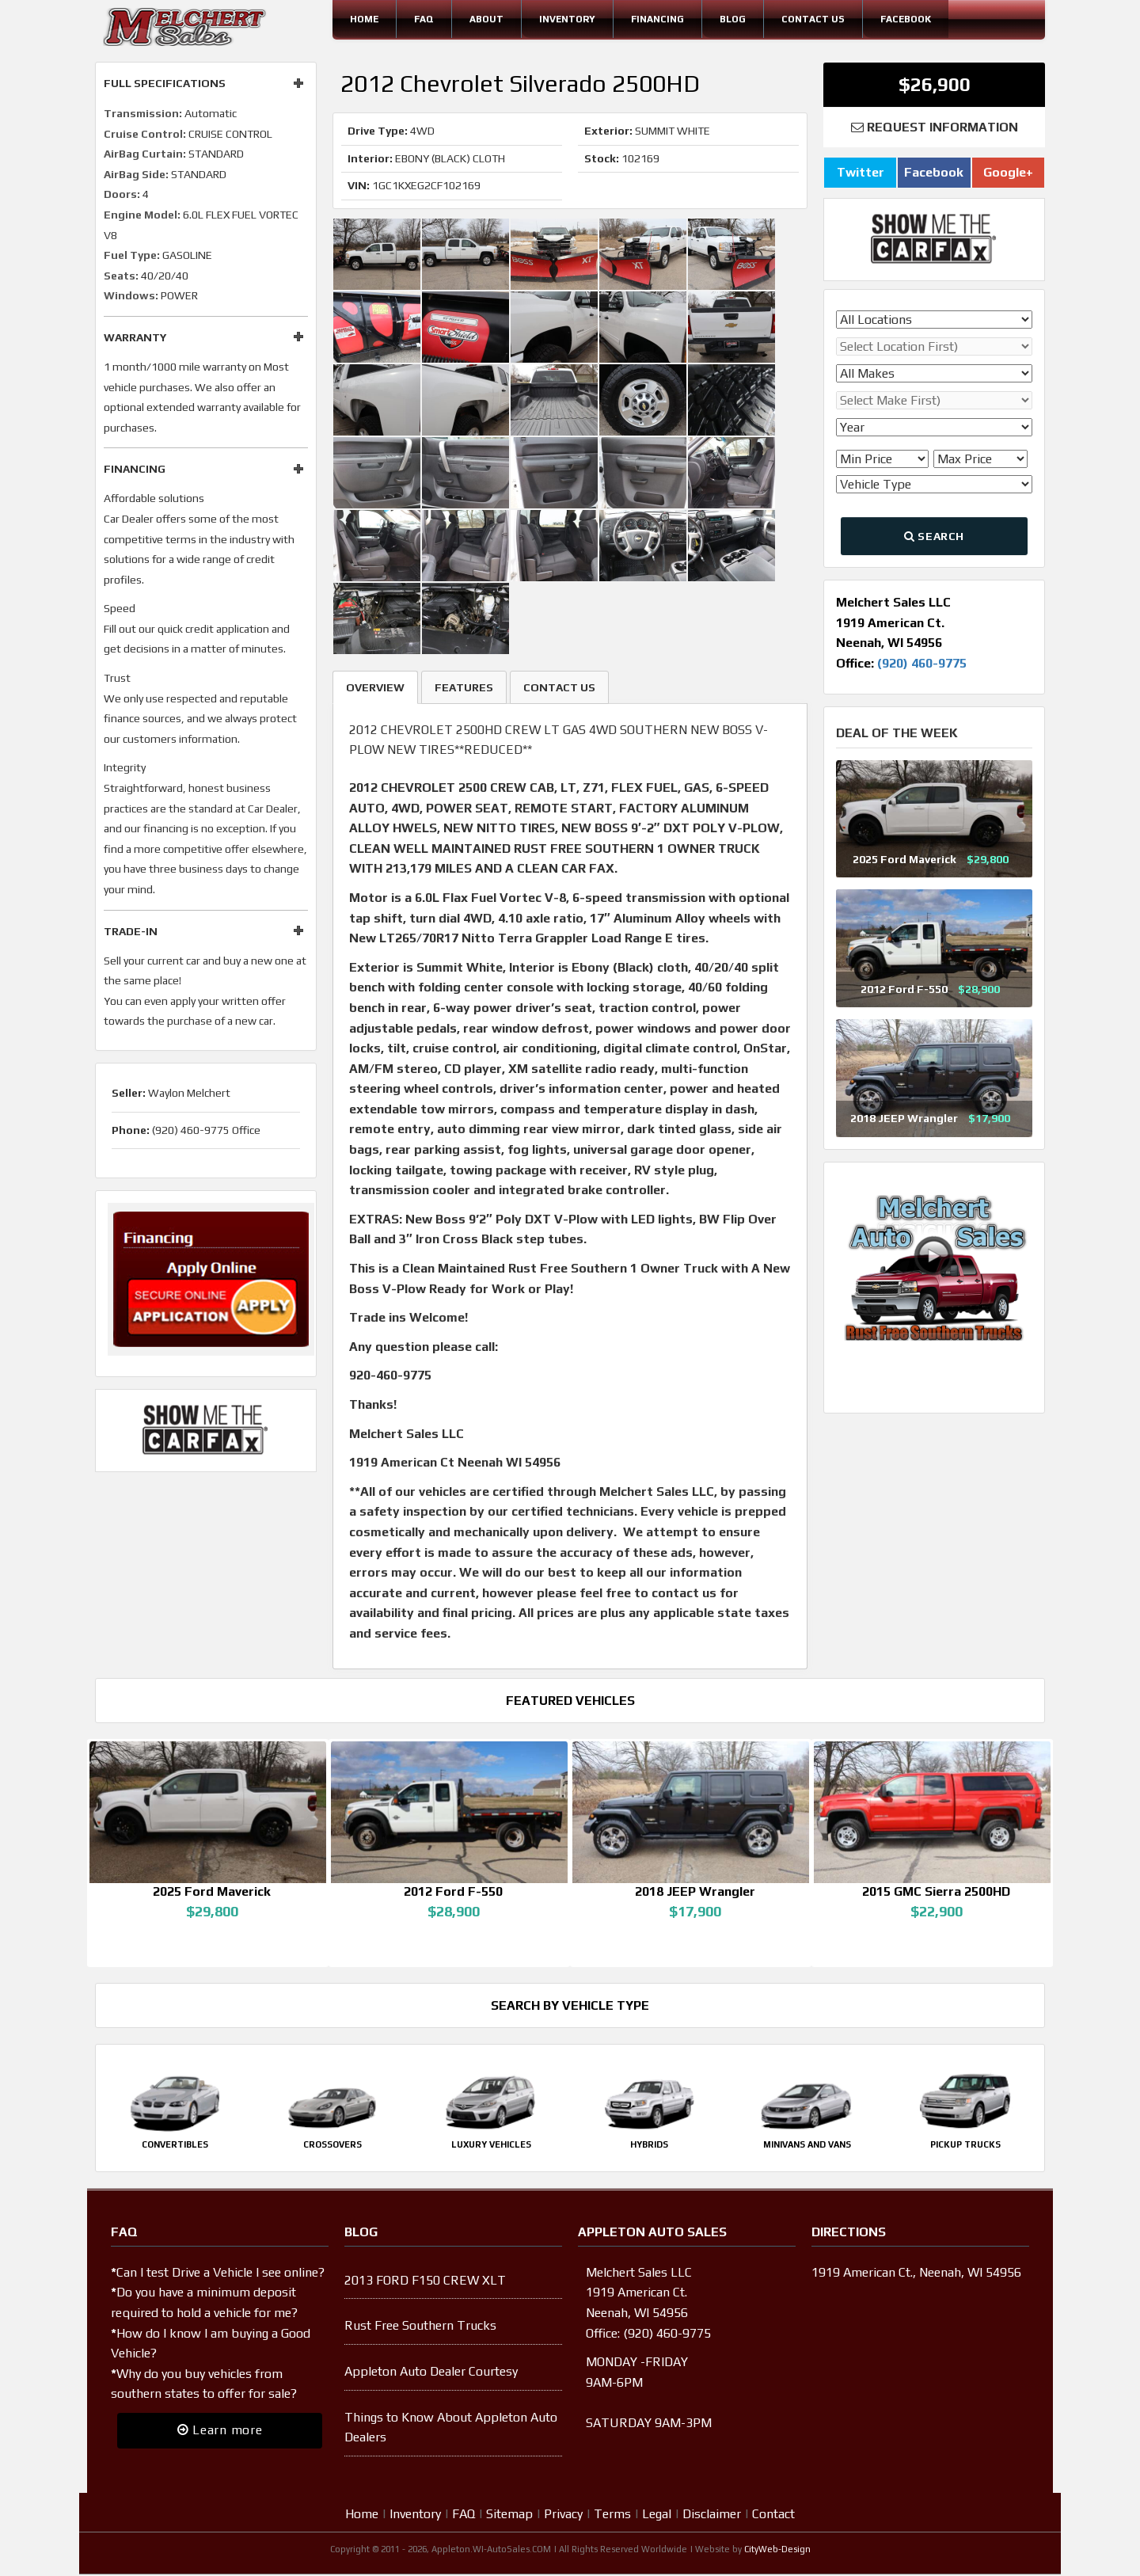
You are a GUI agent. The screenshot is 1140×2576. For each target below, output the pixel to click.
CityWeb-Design (777, 2550)
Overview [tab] (375, 687)
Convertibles (175, 2146)
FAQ (424, 19)
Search (934, 536)
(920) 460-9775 (922, 663)
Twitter (860, 172)
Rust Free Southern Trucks (420, 2326)
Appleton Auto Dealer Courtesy (431, 2372)
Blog (733, 19)
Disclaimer (711, 2515)
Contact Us (813, 19)
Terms (612, 2515)
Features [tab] (464, 687)
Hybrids (649, 2146)
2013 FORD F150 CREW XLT (425, 2281)
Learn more (220, 2431)
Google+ (1008, 172)
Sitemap (509, 2515)
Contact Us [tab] (559, 687)
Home (364, 19)
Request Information (934, 127)
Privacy (563, 2515)
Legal (656, 2515)
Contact (773, 2515)
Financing (657, 19)
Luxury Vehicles (491, 2146)
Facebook (905, 19)
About (486, 19)
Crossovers (332, 2146)
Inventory (567, 19)
